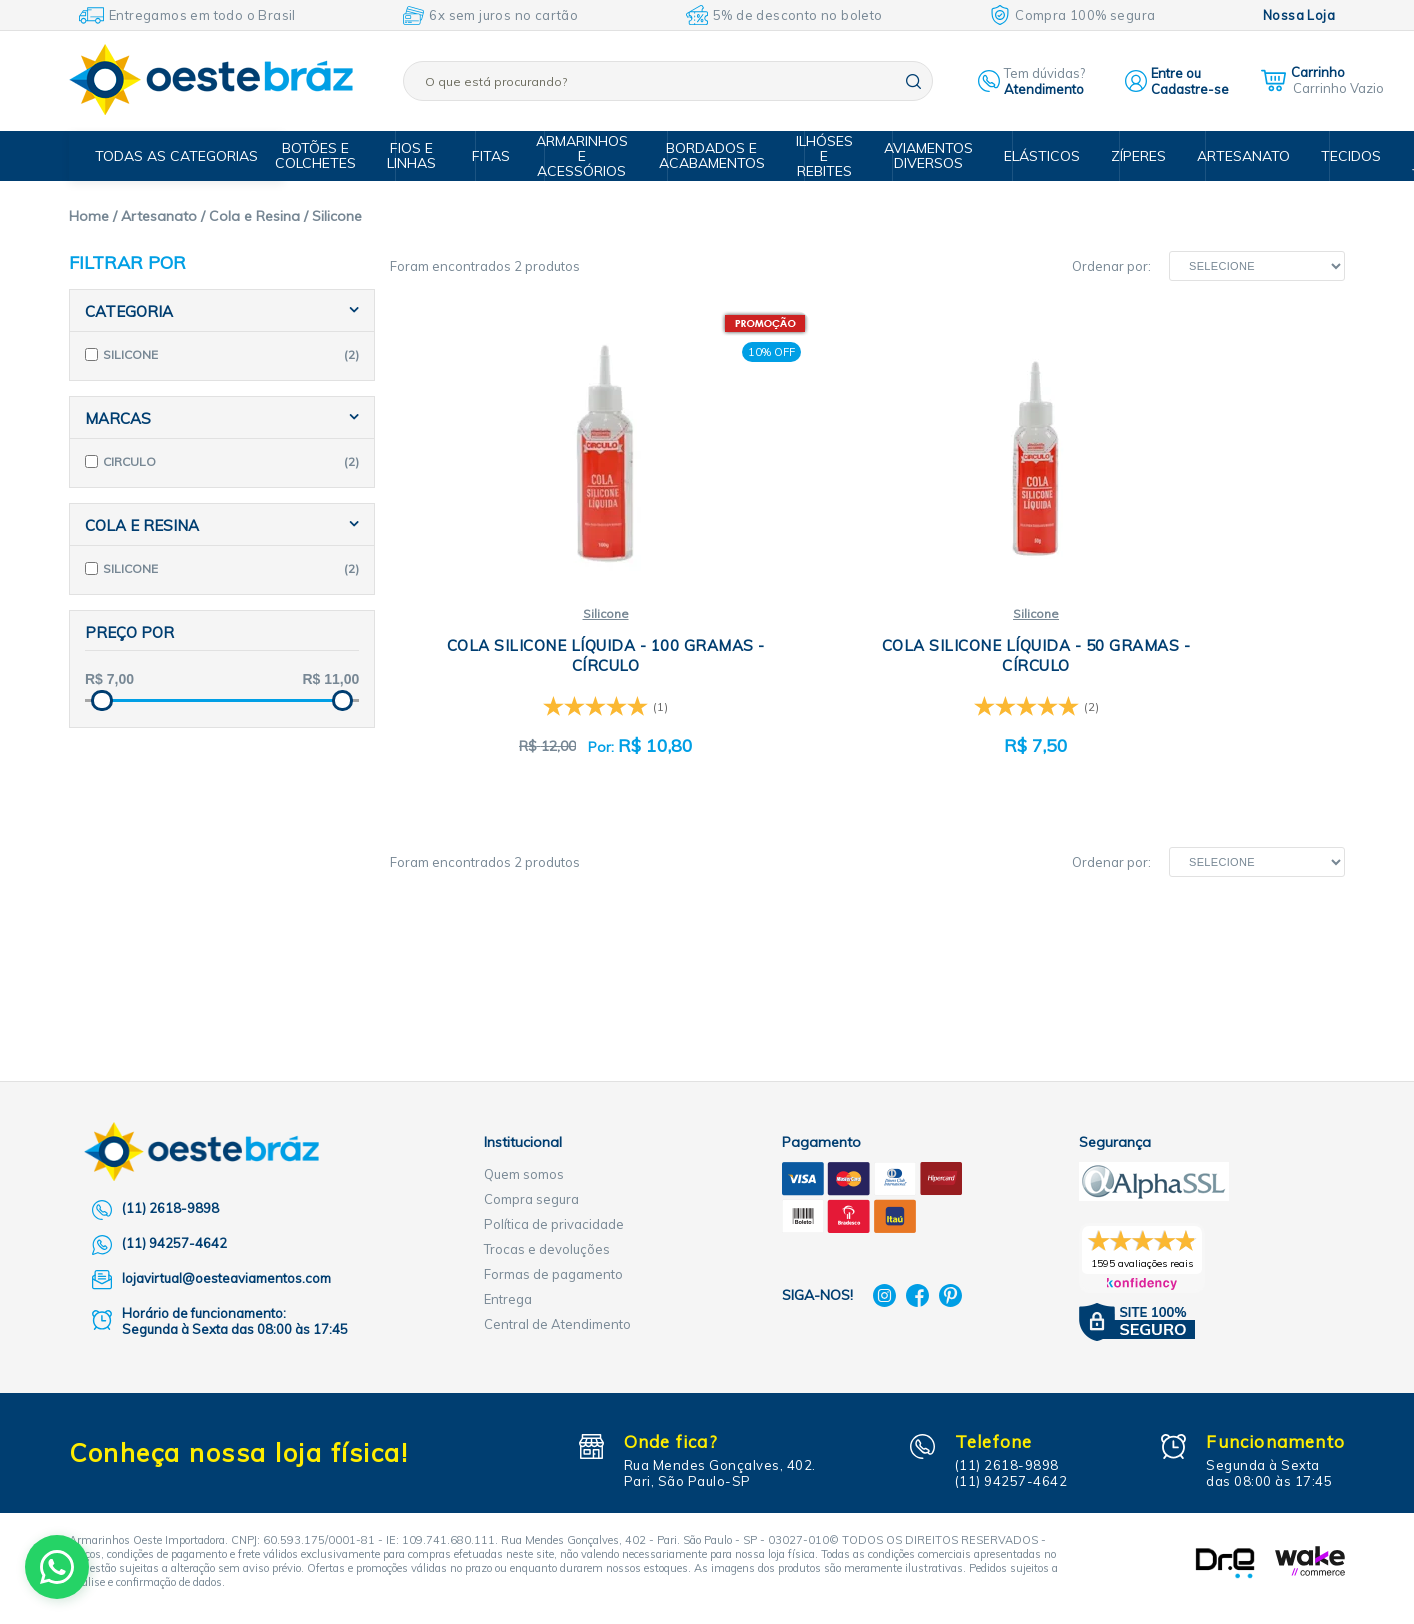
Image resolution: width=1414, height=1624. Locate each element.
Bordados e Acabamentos (721, 155)
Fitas (501, 156)
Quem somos (524, 1174)
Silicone (548, 614)
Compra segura (531, 1199)
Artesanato (1230, 156)
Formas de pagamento (553, 1274)
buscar (913, 81)
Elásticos (1037, 156)
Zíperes (1130, 156)
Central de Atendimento (557, 1324)
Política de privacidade (554, 1224)
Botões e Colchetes (336, 155)
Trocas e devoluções (547, 1249)
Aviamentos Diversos (929, 155)
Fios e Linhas (429, 155)
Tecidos (1331, 156)
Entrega (508, 1299)
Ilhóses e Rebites (829, 156)
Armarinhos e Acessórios (595, 156)
